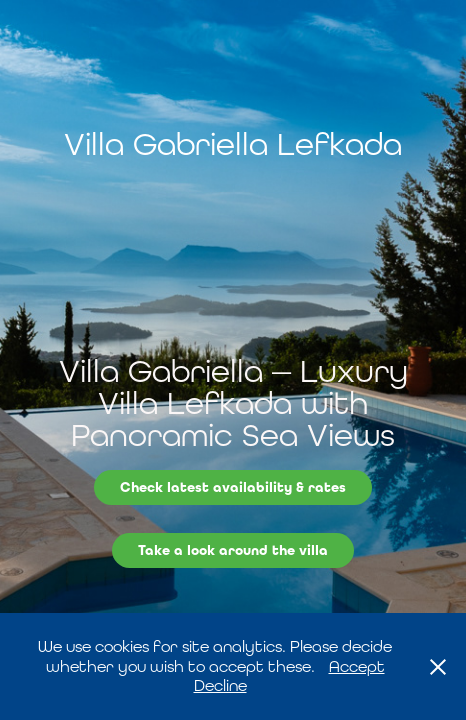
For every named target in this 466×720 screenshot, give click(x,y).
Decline (220, 685)
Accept (357, 666)
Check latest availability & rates (233, 487)
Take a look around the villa (233, 550)
